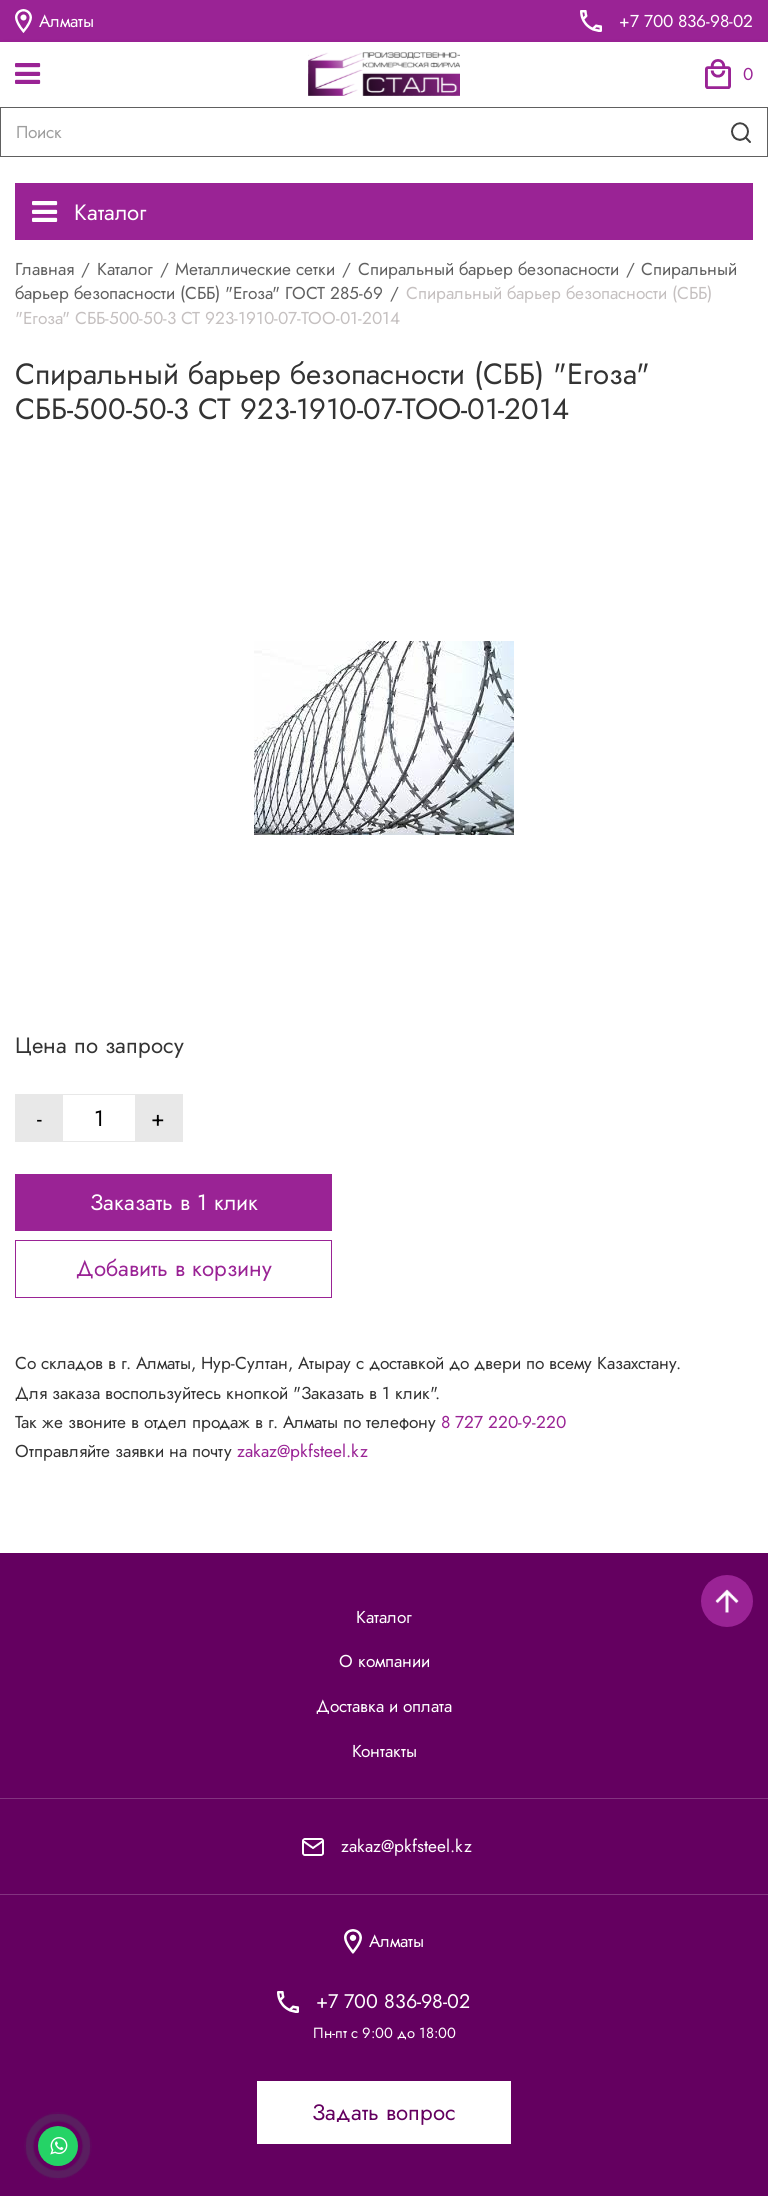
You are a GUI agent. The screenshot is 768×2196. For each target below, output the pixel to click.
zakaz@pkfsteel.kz (302, 1451)
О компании (384, 1661)
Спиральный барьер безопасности (488, 269)
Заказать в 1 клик (174, 1202)
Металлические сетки (255, 269)
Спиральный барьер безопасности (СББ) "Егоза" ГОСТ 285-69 (376, 281)
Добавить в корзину (174, 1268)
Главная (44, 269)
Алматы (54, 21)
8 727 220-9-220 (503, 1422)
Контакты (384, 1751)
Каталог (88, 212)
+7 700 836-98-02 (686, 21)
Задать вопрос (384, 2112)
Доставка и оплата (384, 1706)
